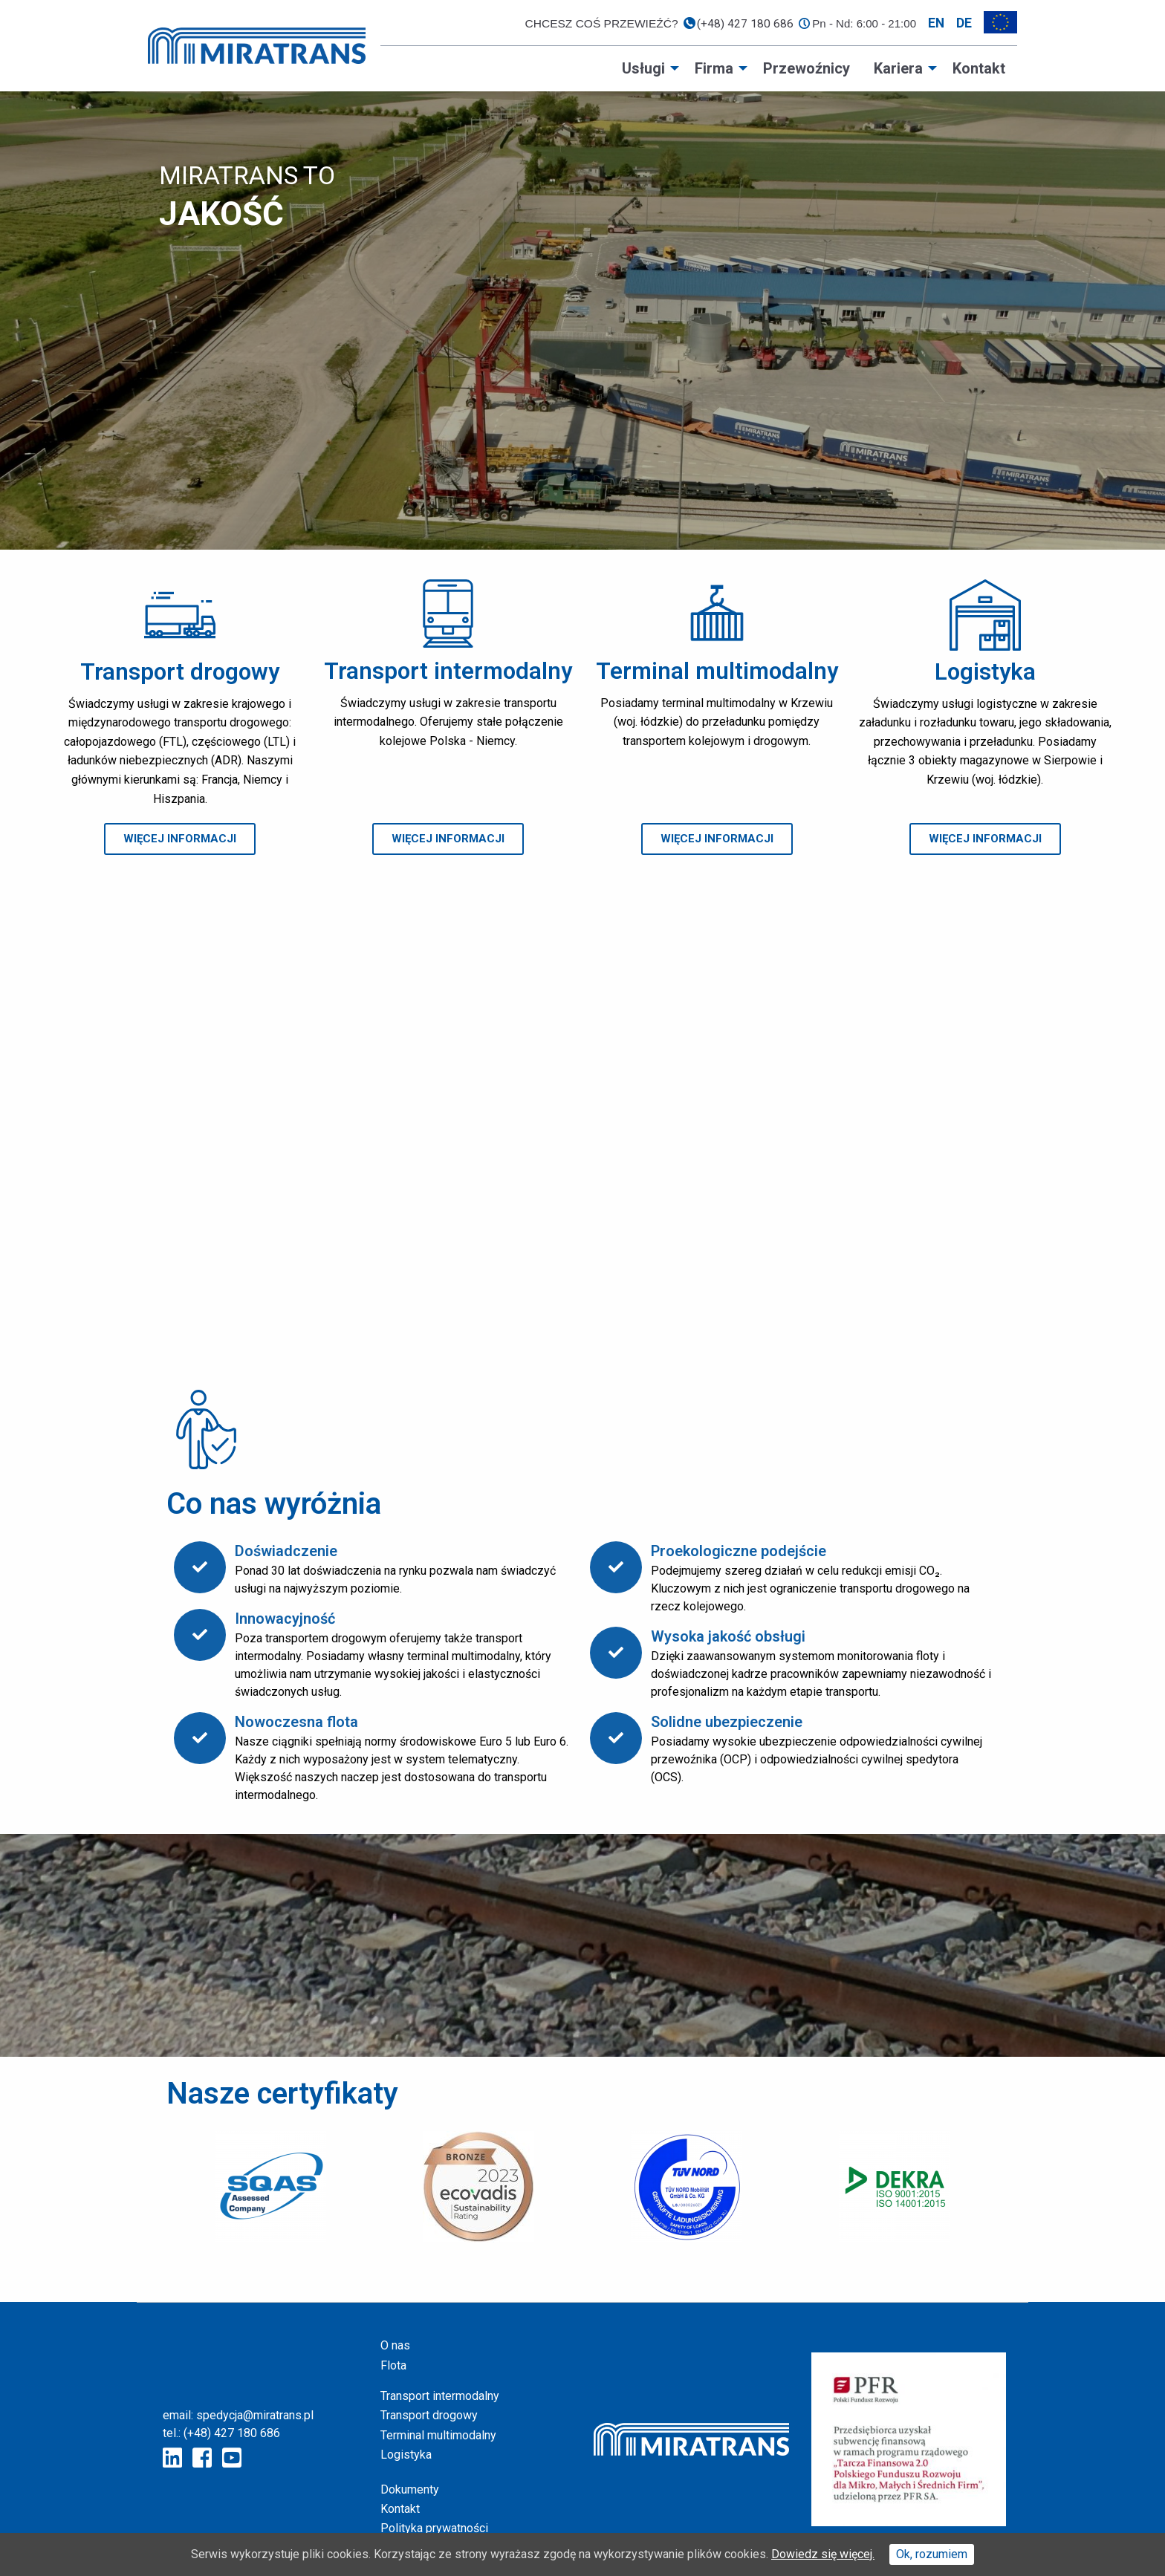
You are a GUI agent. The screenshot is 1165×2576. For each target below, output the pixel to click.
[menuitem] (646, 68)
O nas (395, 2345)
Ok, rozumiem (931, 2554)
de (964, 23)
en (936, 23)
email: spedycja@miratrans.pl (238, 2415)
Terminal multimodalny (438, 2435)
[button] (180, 839)
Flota (393, 2365)
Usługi (643, 68)
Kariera (898, 68)
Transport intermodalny (439, 2396)
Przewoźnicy (806, 68)
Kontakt (979, 68)
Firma (714, 68)
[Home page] (257, 45)
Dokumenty (409, 2489)
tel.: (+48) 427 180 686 (221, 2433)
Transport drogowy (429, 2415)
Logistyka (406, 2454)
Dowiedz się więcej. (822, 2554)
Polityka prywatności (434, 2528)
